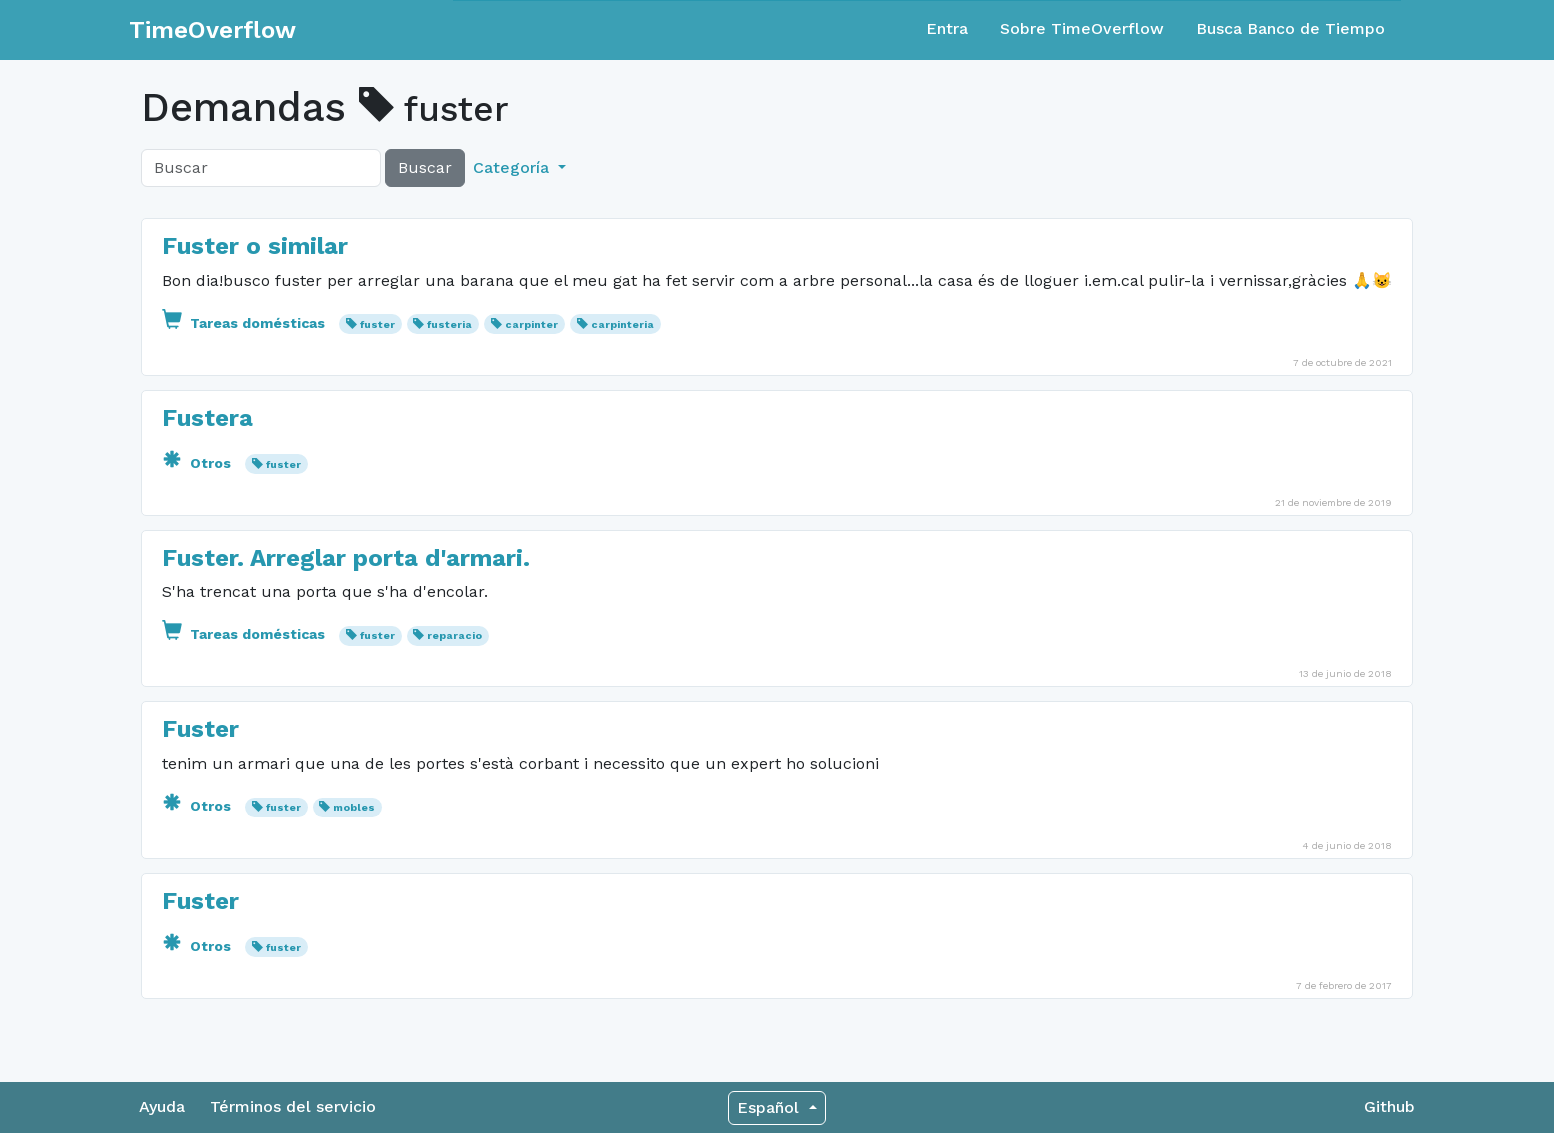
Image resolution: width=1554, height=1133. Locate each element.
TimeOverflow (212, 30)
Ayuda (162, 1106)
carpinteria (622, 324)
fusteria (449, 324)
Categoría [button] (513, 167)
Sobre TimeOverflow (1082, 28)
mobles (354, 807)
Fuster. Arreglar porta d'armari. (346, 558)
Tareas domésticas (245, 323)
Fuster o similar (255, 246)
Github (1389, 1106)
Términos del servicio (293, 1106)
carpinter (531, 324)
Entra (947, 28)
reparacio (454, 635)
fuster (377, 324)
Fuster (200, 729)
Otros (198, 463)
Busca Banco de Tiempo (1290, 28)
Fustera (207, 418)
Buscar (425, 167)
